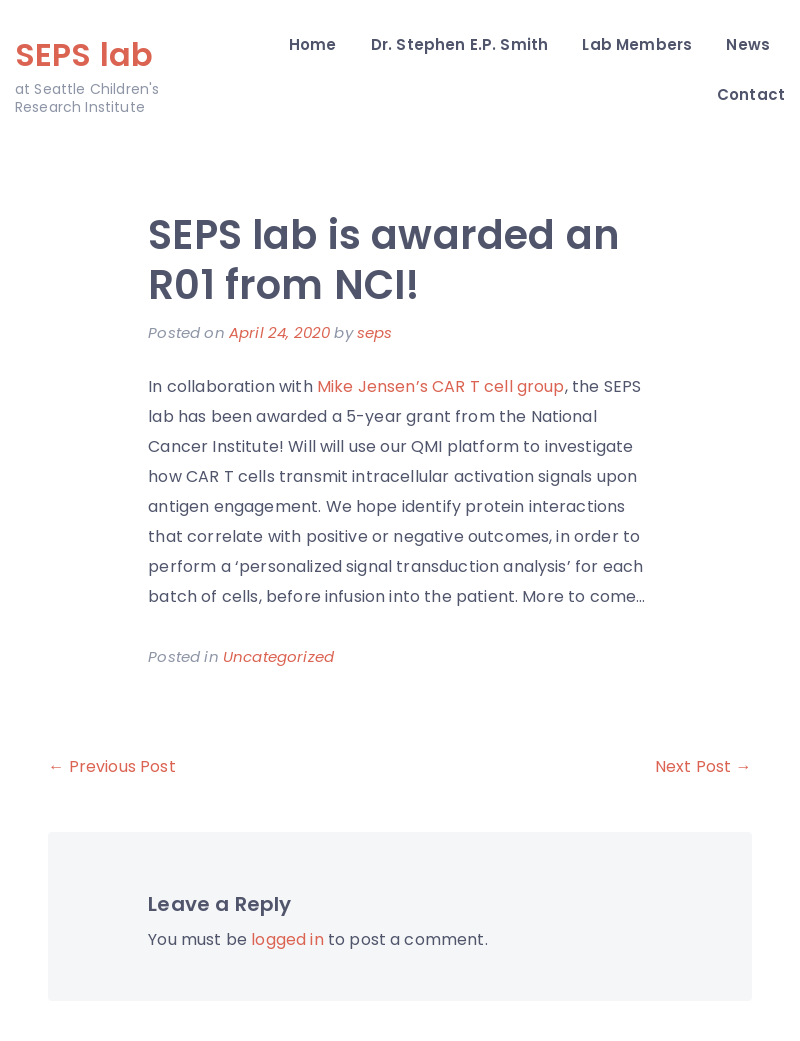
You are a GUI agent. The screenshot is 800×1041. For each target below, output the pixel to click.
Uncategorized (278, 656)
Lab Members (637, 44)
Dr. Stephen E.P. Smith (460, 44)
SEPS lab (84, 54)
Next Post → (703, 766)
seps (375, 332)
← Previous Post (111, 766)
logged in (287, 939)
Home (313, 44)
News (748, 44)
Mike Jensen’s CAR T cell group (441, 386)
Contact (751, 94)
